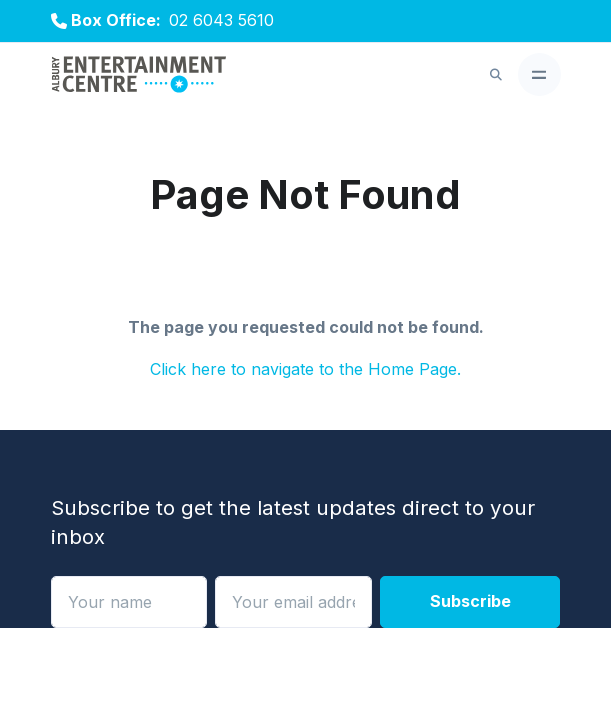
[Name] (129, 602)
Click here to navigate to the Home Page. (305, 369)
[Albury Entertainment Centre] (139, 75)
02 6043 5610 (221, 20)
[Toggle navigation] (539, 74)
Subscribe (470, 601)
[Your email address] (293, 602)
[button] (496, 75)
